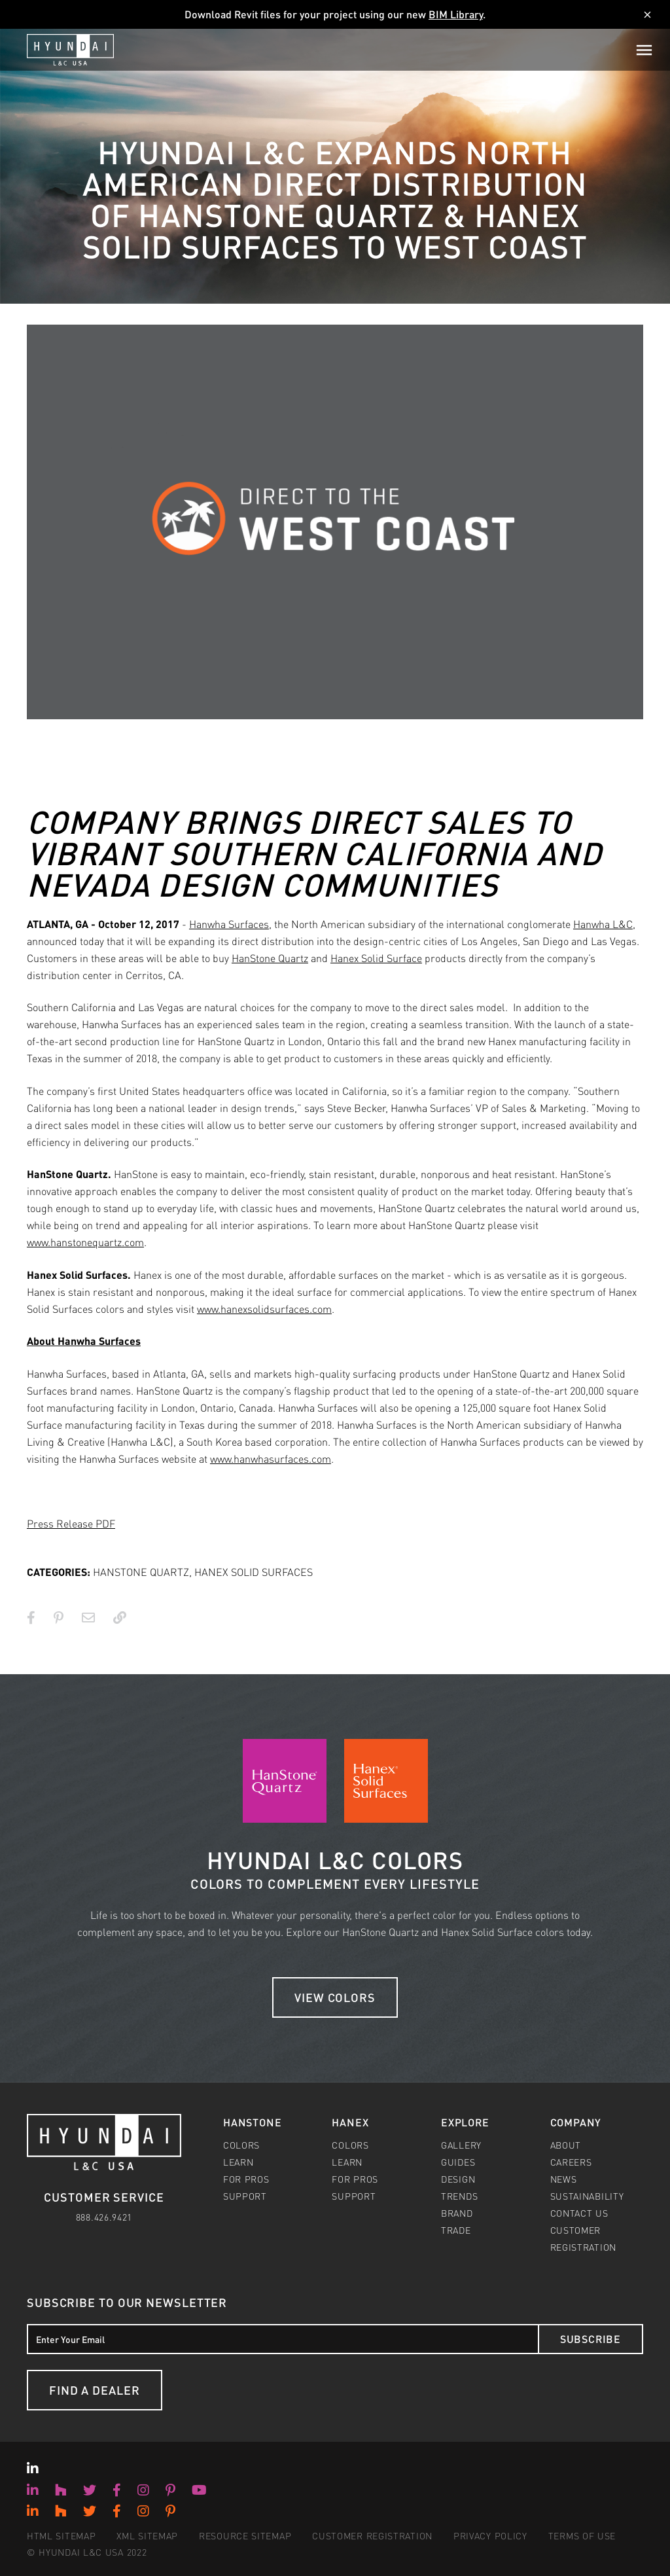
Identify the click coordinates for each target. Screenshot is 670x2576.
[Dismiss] (647, 14)
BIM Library (456, 14)
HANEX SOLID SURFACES (253, 1572)
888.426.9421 (104, 2217)
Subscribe (590, 2339)
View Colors (335, 1997)
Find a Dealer (94, 2389)
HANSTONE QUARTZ (141, 1572)
